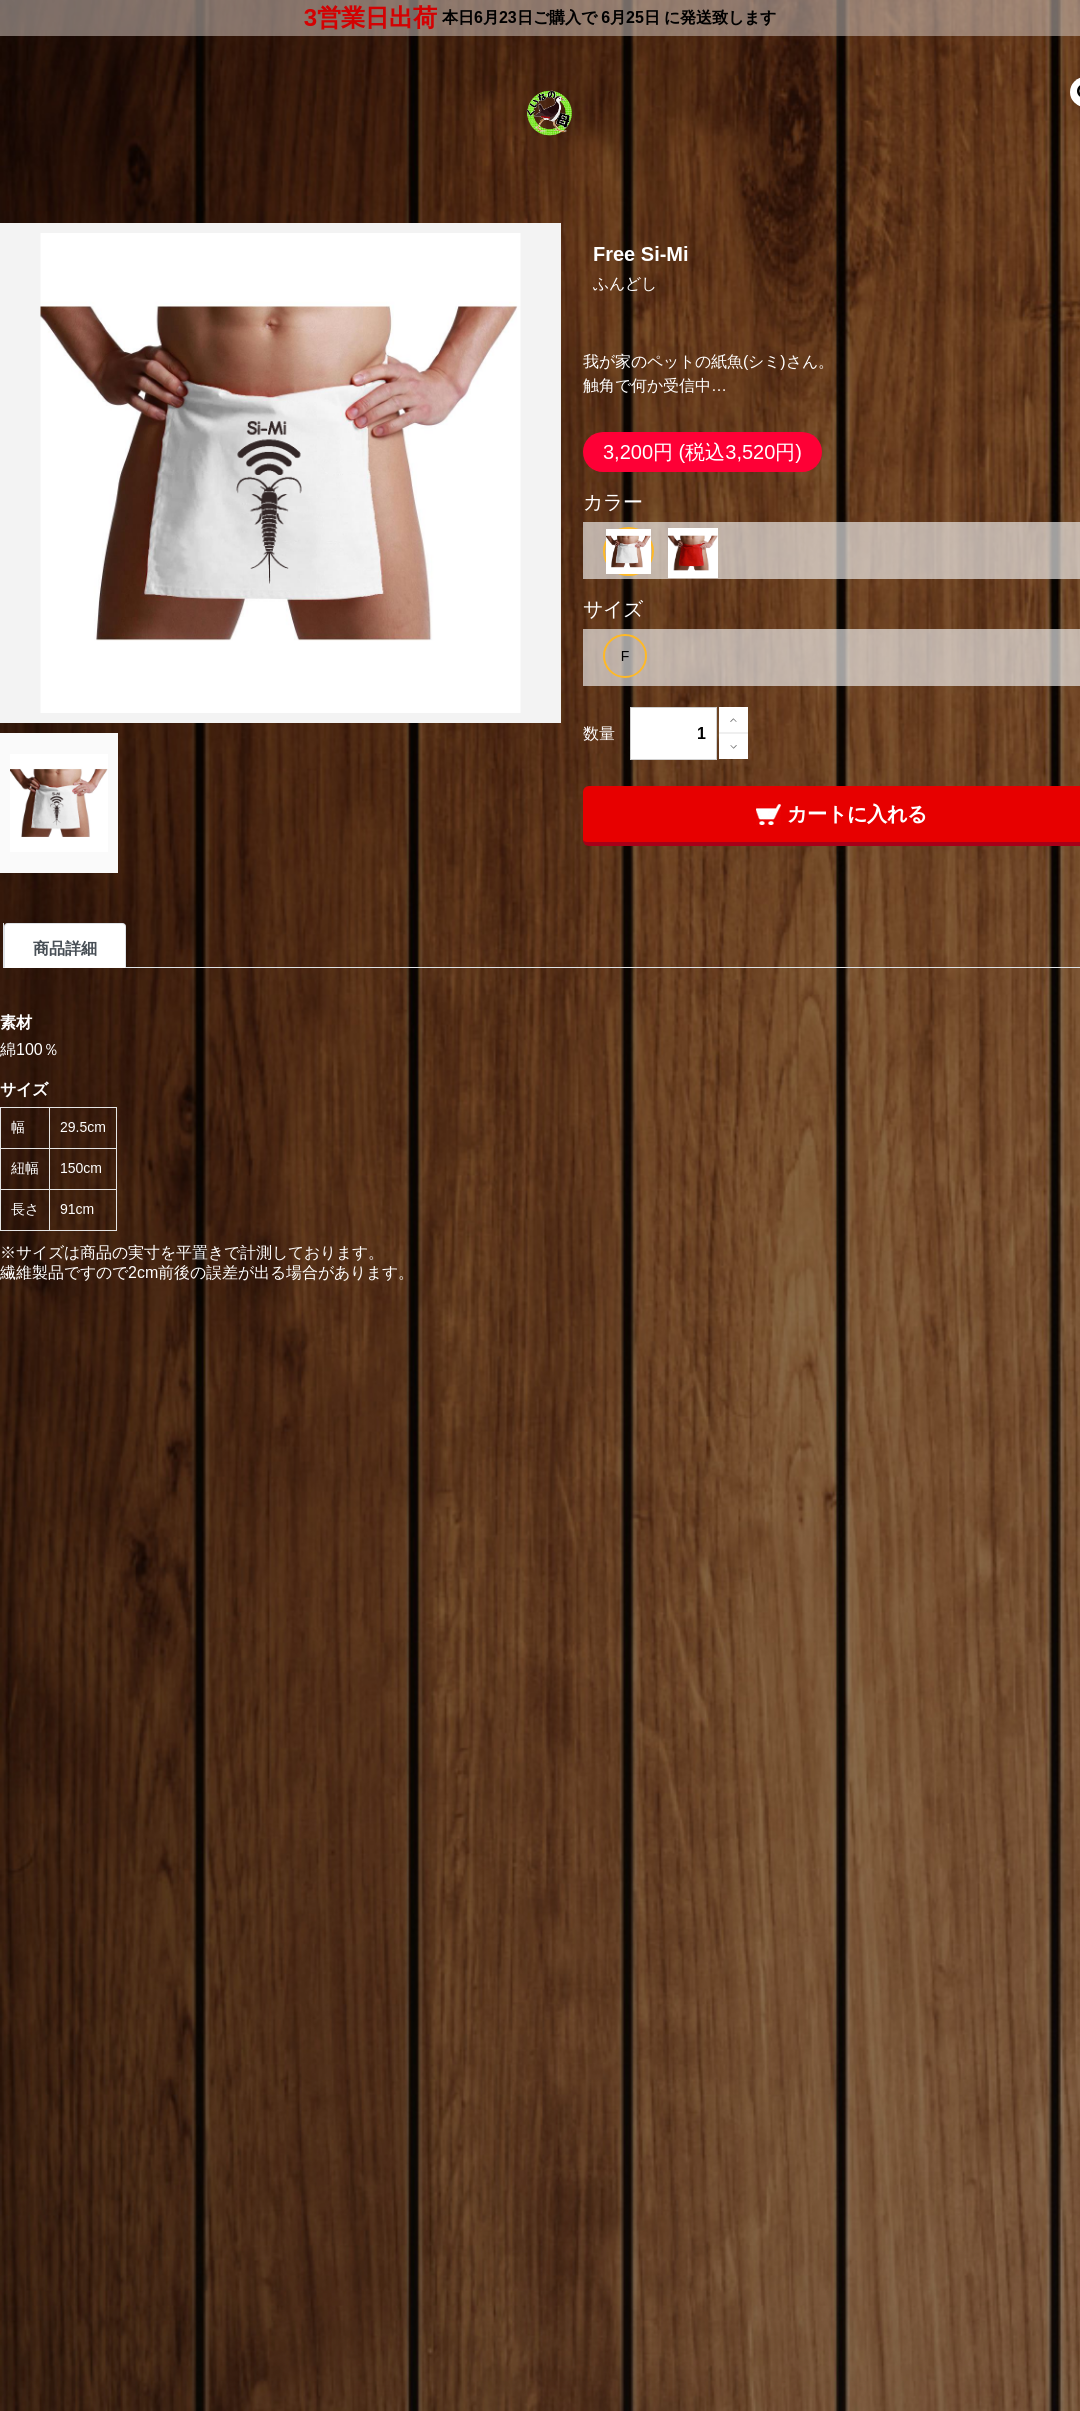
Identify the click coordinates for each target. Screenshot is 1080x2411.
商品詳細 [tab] (65, 948)
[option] (628, 551)
